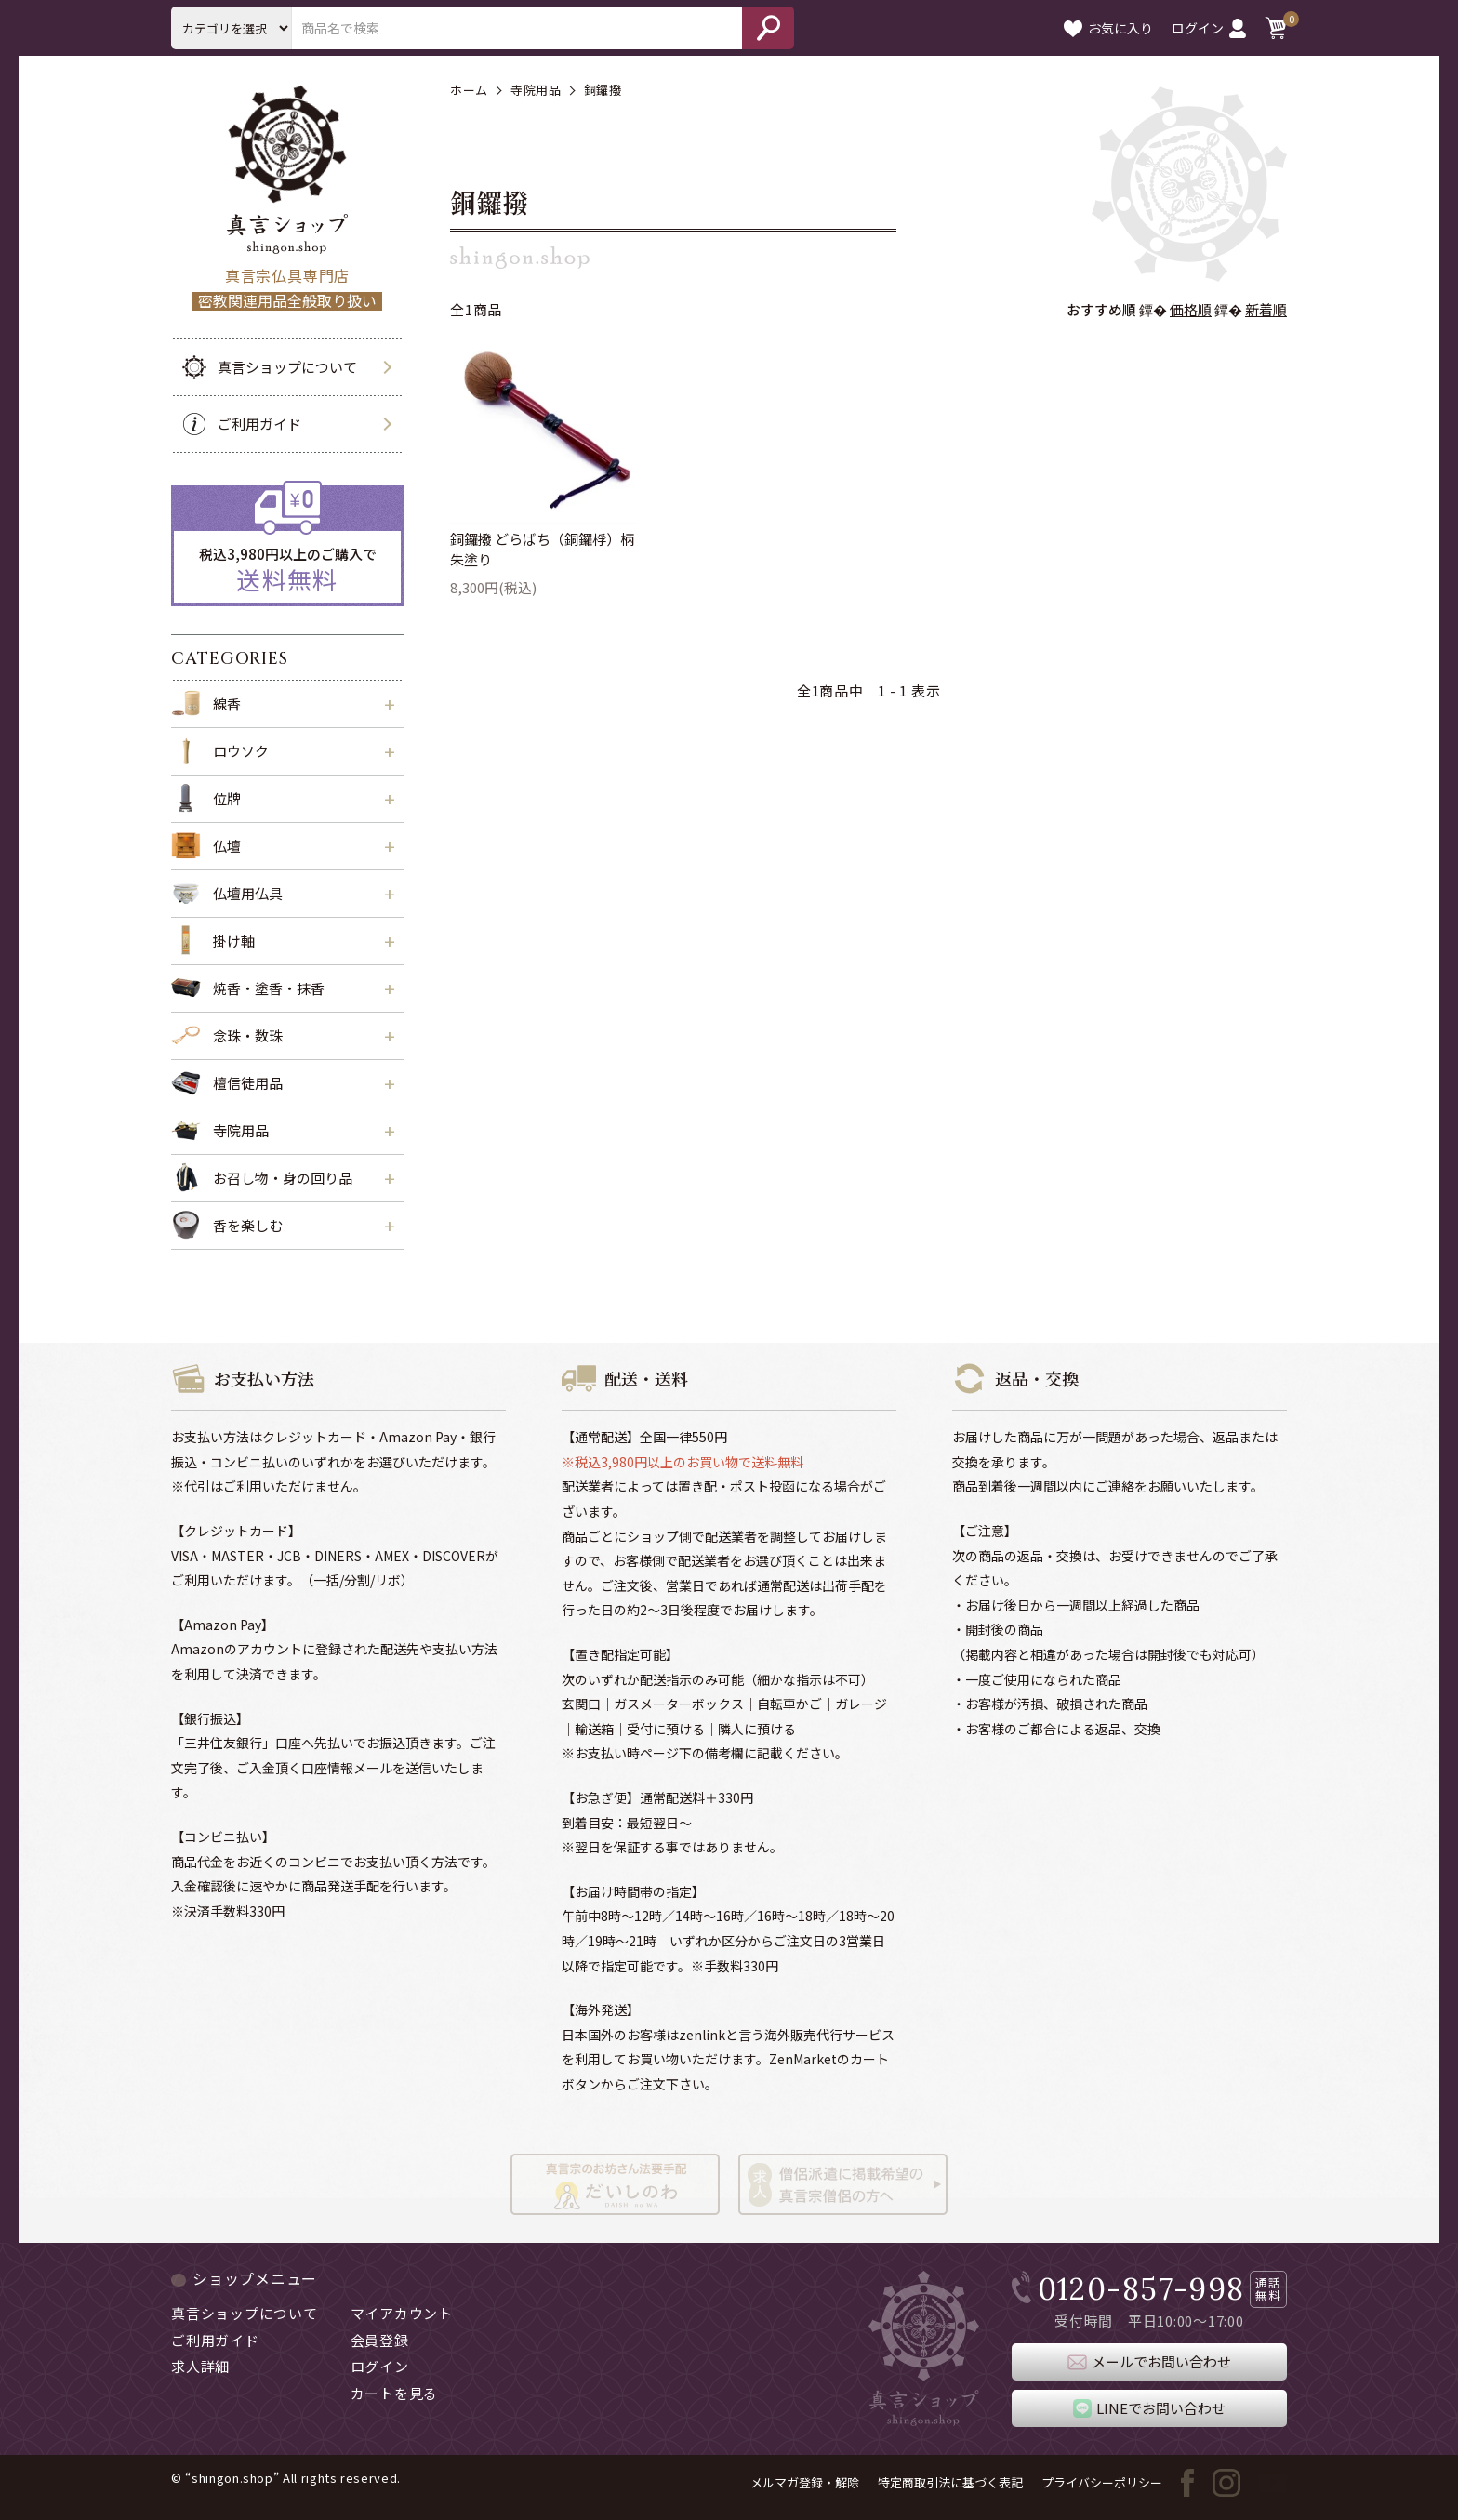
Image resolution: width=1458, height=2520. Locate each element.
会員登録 (380, 2340)
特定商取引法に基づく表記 (950, 2482)
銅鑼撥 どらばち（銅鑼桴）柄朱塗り (542, 549)
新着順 (1266, 309)
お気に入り (1108, 28)
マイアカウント (402, 2313)
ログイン (1209, 28)
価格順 (1191, 309)
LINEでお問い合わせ (1149, 2408)
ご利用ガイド (236, 424)
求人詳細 (200, 2366)
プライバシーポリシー (1101, 2482)
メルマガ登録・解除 (804, 2482)
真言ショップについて (264, 367)
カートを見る (395, 2393)
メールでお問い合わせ (1149, 2362)
